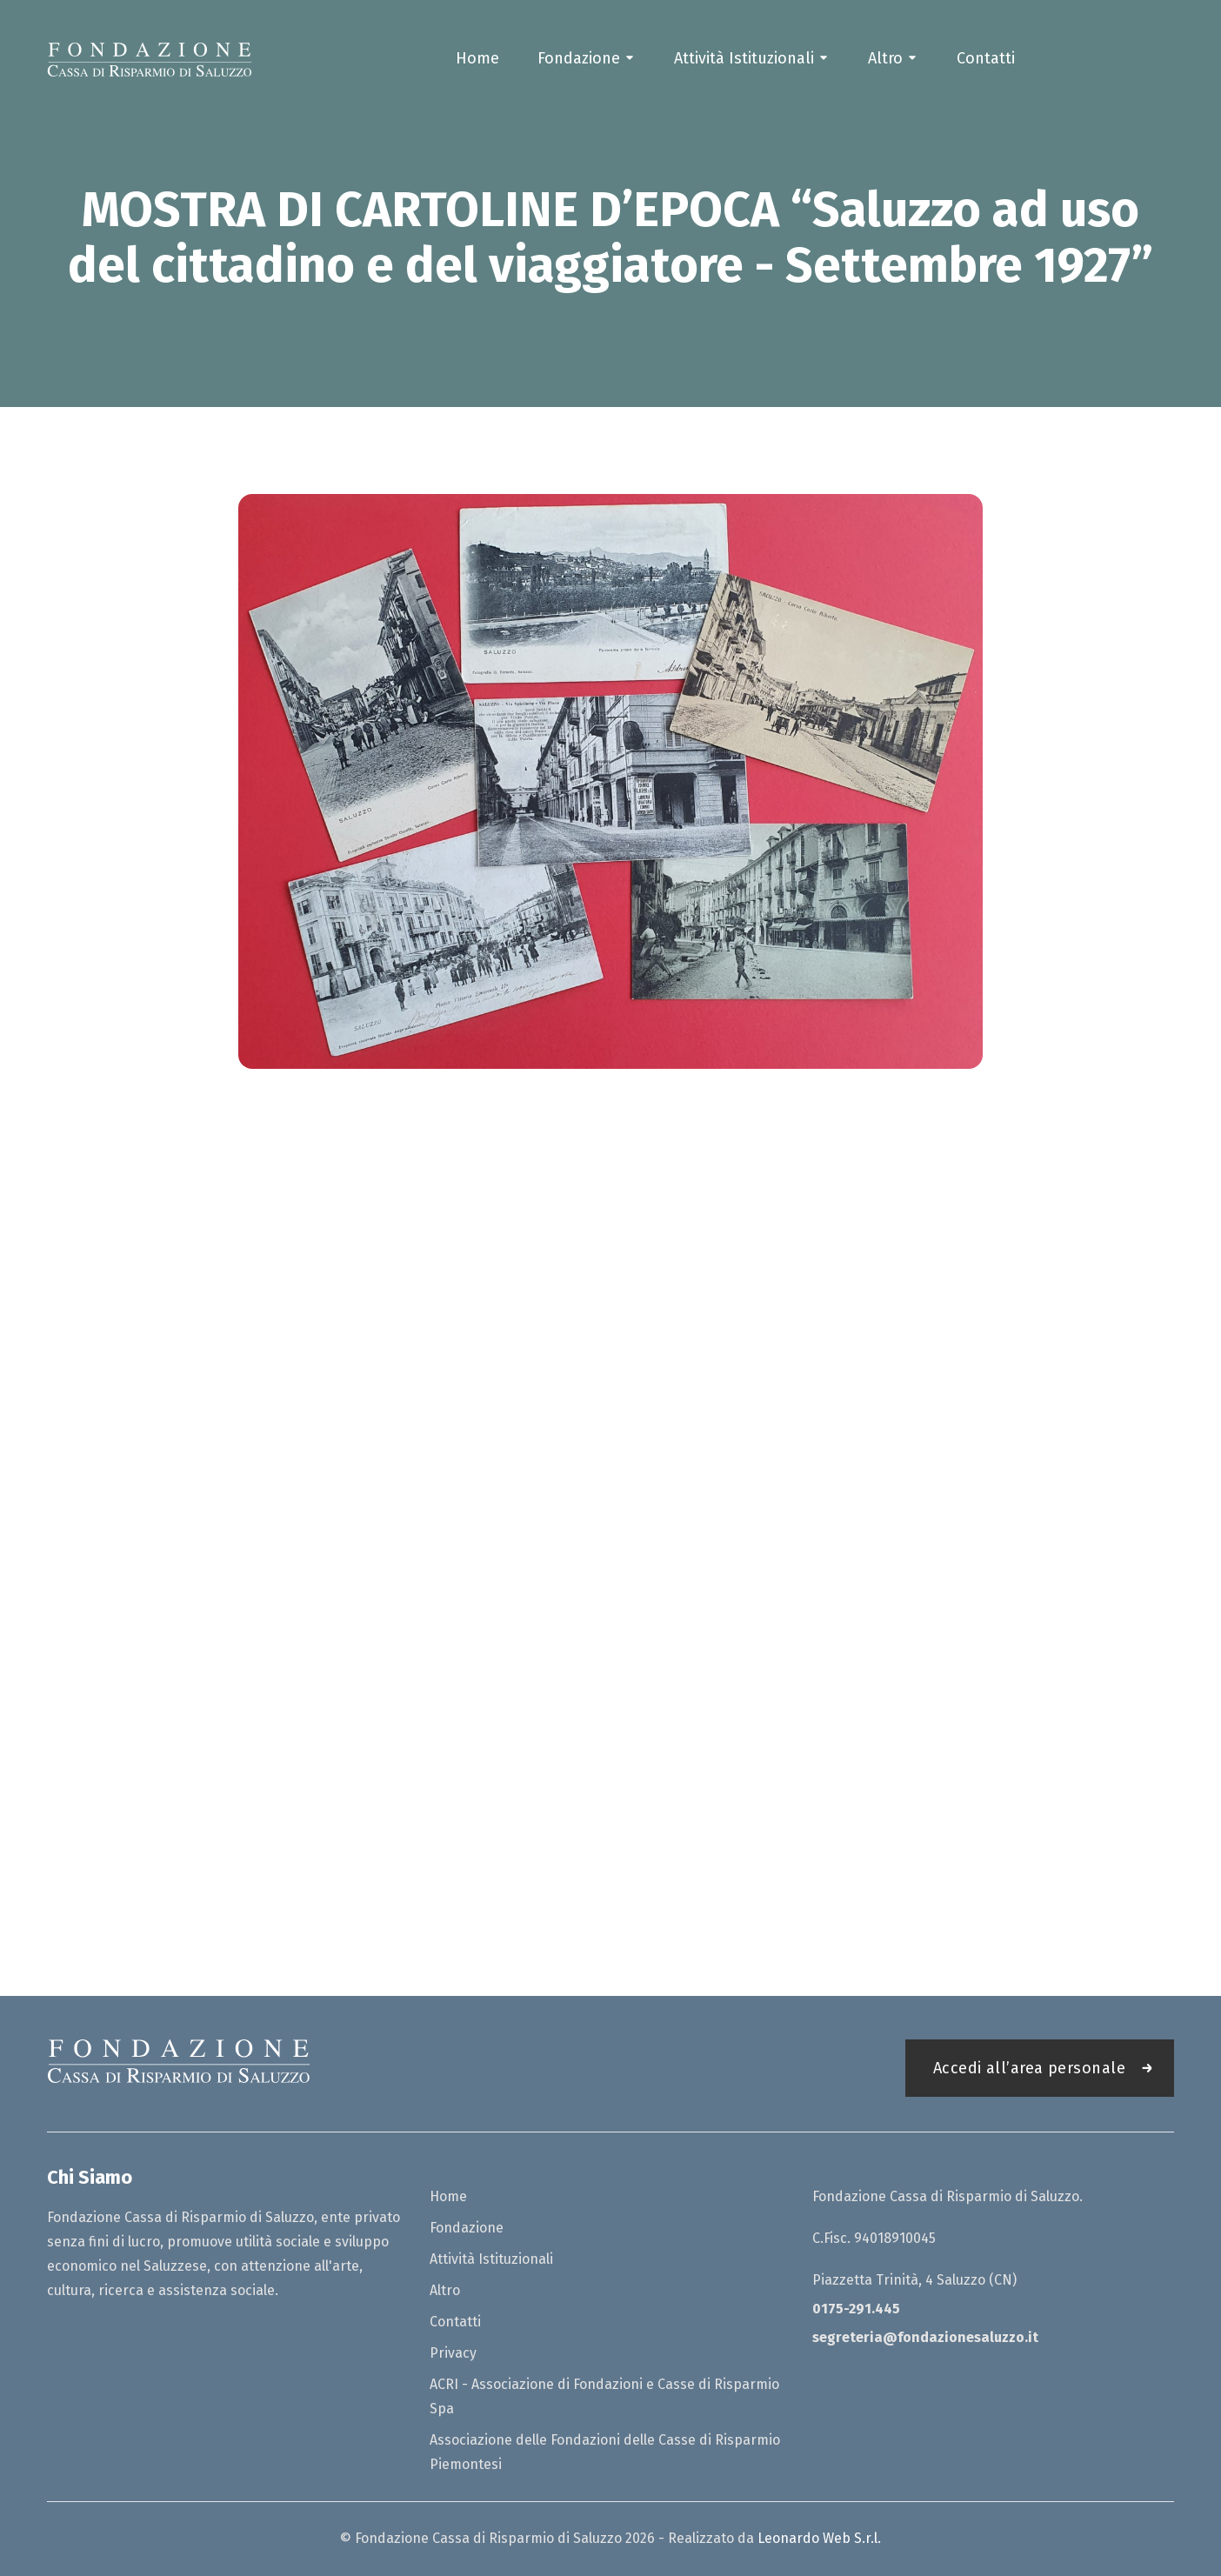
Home (477, 58)
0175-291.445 (856, 2308)
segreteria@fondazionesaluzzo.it (925, 2337)
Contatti (986, 58)
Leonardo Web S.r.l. (819, 2538)
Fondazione (578, 58)
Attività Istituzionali (744, 58)
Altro (885, 58)
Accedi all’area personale (1029, 2068)
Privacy (453, 2353)
